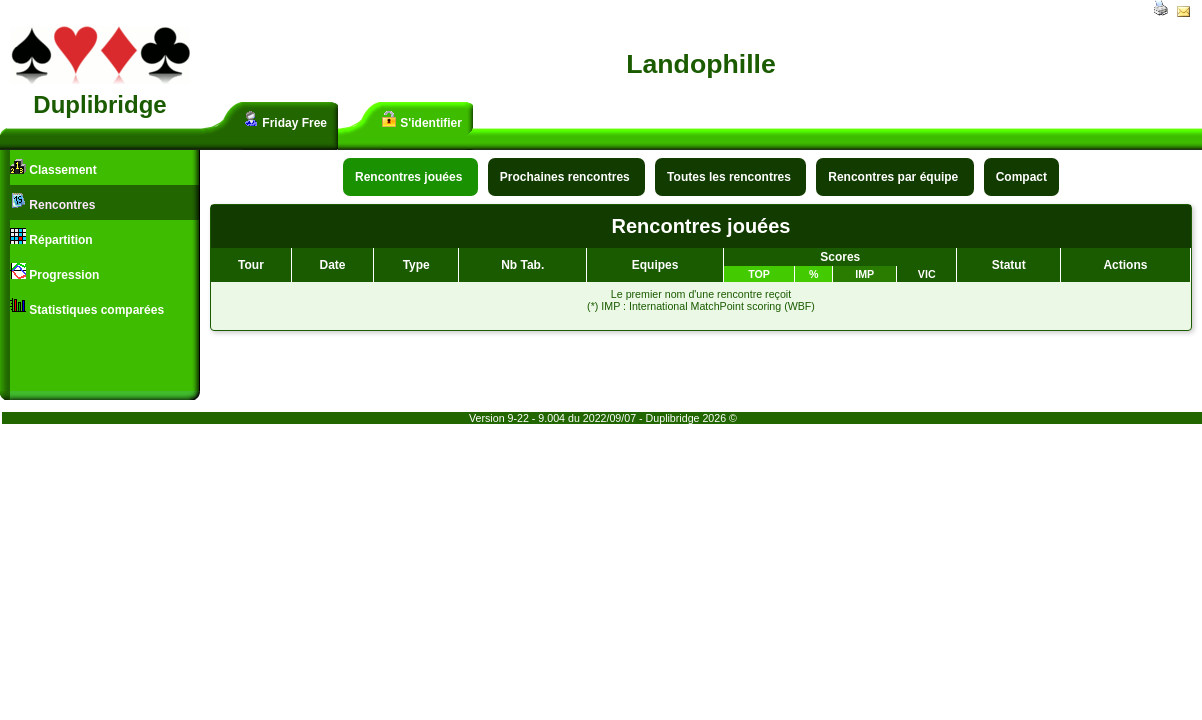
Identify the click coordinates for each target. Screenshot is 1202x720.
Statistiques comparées (87, 307)
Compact (1021, 177)
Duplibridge (99, 104)
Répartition (51, 237)
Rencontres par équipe (894, 177)
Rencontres (52, 202)
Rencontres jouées (410, 177)
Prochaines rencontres (566, 177)
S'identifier (421, 120)
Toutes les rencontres (730, 177)
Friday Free (285, 120)
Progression (54, 272)
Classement (53, 167)
